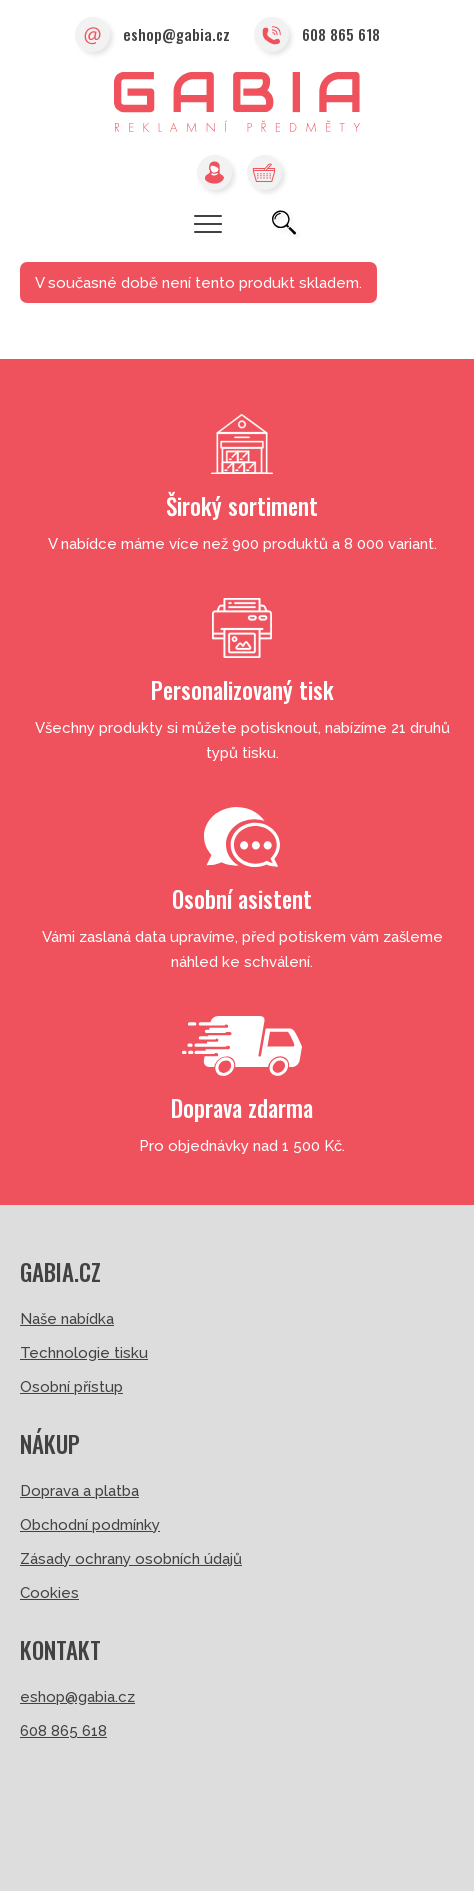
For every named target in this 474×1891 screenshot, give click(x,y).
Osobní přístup (71, 1387)
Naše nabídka (67, 1319)
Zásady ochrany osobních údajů (131, 1559)
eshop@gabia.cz (152, 36)
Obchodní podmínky (90, 1525)
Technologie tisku (84, 1353)
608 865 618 (317, 36)
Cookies (49, 1593)
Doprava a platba (79, 1491)
